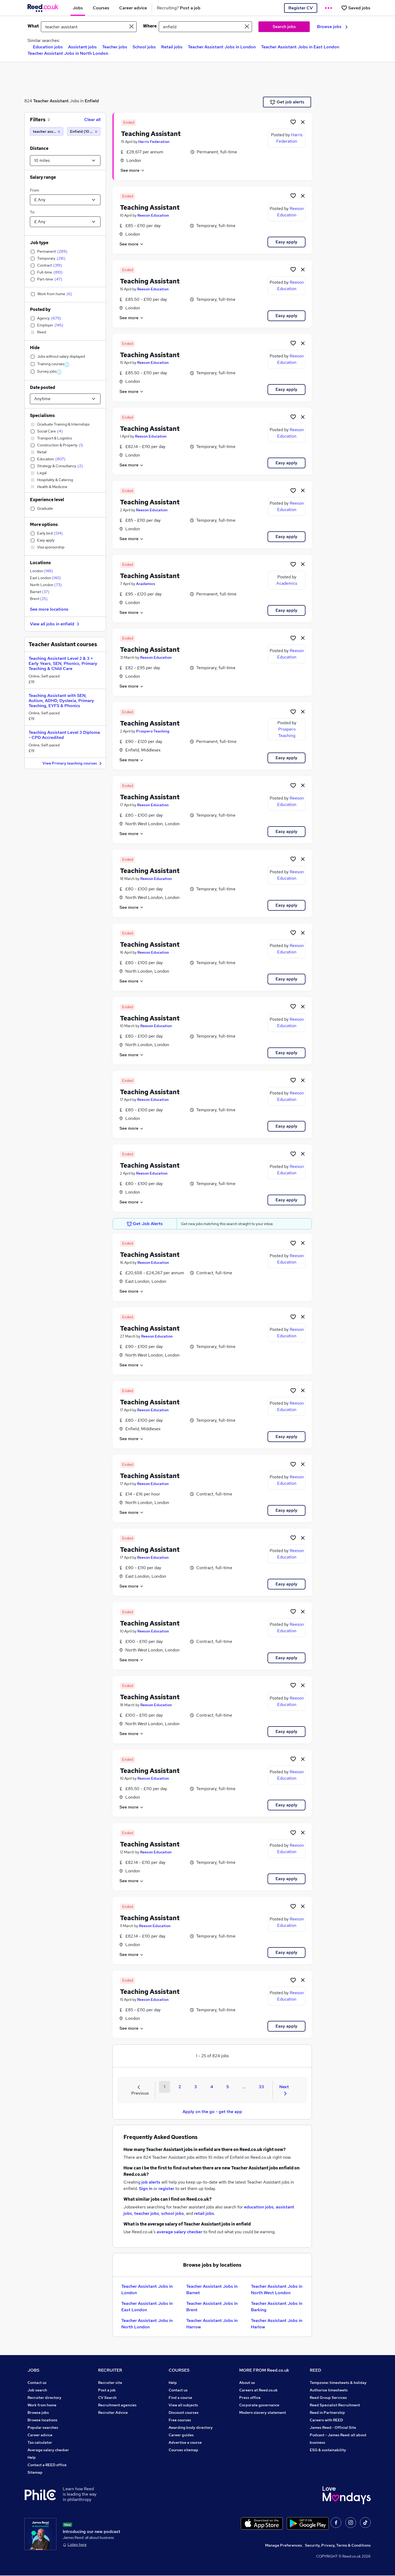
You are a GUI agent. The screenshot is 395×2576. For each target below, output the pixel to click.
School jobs (144, 47)
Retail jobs (172, 47)
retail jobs (204, 2213)
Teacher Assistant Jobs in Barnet (212, 2289)
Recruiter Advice (113, 2412)
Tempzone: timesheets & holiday (338, 2382)
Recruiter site (110, 2382)
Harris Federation (153, 141)
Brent (39, 598)
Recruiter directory (44, 2397)
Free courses (180, 2420)
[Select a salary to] (65, 221)
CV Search (107, 2397)
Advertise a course (185, 2442)
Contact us (37, 2382)
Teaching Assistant (151, 134)
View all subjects (183, 2405)
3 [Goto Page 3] (195, 2087)
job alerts (150, 2182)
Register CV (300, 8)
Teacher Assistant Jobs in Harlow (276, 2324)
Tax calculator (40, 2442)
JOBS (33, 2370)
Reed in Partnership (327, 2412)
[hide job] (303, 122)
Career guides (181, 2435)
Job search (37, 2390)
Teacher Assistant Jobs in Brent (212, 2307)
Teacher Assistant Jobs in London (222, 47)
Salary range (43, 177)
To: (32, 212)
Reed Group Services (328, 2397)
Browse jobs (332, 26)
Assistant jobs (82, 47)
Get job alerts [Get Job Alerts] (287, 102)
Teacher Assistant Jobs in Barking (276, 2307)
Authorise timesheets (329, 2390)
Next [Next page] (284, 2089)
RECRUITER (110, 2370)
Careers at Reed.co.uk (258, 2390)
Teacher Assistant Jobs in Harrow (212, 2324)
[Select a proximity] (65, 160)
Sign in (145, 2188)
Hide (35, 347)
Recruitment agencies (117, 2405)
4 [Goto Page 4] (211, 2087)
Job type (39, 242)
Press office (250, 2397)
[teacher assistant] (46, 131)
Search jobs (284, 26)
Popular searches (43, 2427)
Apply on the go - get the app (212, 2111)
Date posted (42, 387)
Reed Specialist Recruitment (335, 2405)
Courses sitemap (183, 2450)
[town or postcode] (205, 26)
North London (46, 584)
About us (247, 2382)
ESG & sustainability (328, 2450)
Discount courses (184, 2412)
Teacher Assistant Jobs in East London (300, 47)
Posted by (40, 309)
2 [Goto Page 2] (180, 2087)
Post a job (107, 2390)
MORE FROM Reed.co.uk (264, 2370)
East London (45, 577)
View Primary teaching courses (72, 763)
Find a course (180, 2397)
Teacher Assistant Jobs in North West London (276, 2289)
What (33, 26)
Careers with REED (326, 2420)
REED (315, 2370)
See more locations (49, 609)
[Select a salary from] (65, 199)
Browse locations (42, 2420)
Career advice (40, 2435)
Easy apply (286, 242)
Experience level (47, 499)
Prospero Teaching (152, 731)
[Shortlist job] (293, 122)
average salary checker (179, 2232)
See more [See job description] (133, 170)
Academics (145, 583)
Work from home (42, 2405)
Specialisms (42, 415)
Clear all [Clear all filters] (92, 119)
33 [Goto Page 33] (261, 2087)
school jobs (172, 2213)
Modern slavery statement (262, 2412)
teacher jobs (146, 2213)
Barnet (39, 591)
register (166, 2188)
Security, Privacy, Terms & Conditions (338, 2545)
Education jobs (48, 47)
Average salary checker (48, 2450)
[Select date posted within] (65, 398)
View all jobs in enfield (55, 624)
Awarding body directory (191, 2427)
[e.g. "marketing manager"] (89, 26)
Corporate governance (259, 2405)
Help (32, 2457)
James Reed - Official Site (333, 2427)
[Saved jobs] (356, 8)
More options (44, 524)
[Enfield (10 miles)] (83, 131)
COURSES (179, 2370)
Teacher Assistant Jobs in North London (68, 53)
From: (35, 190)
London (41, 570)
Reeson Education (153, 215)
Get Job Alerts (145, 1224)
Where (150, 26)
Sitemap (35, 2472)
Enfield (92, 101)
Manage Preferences (283, 2545)
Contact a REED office (47, 2464)
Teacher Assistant (51, 101)
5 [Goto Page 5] (227, 2087)
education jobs (259, 2207)
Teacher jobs (114, 47)
